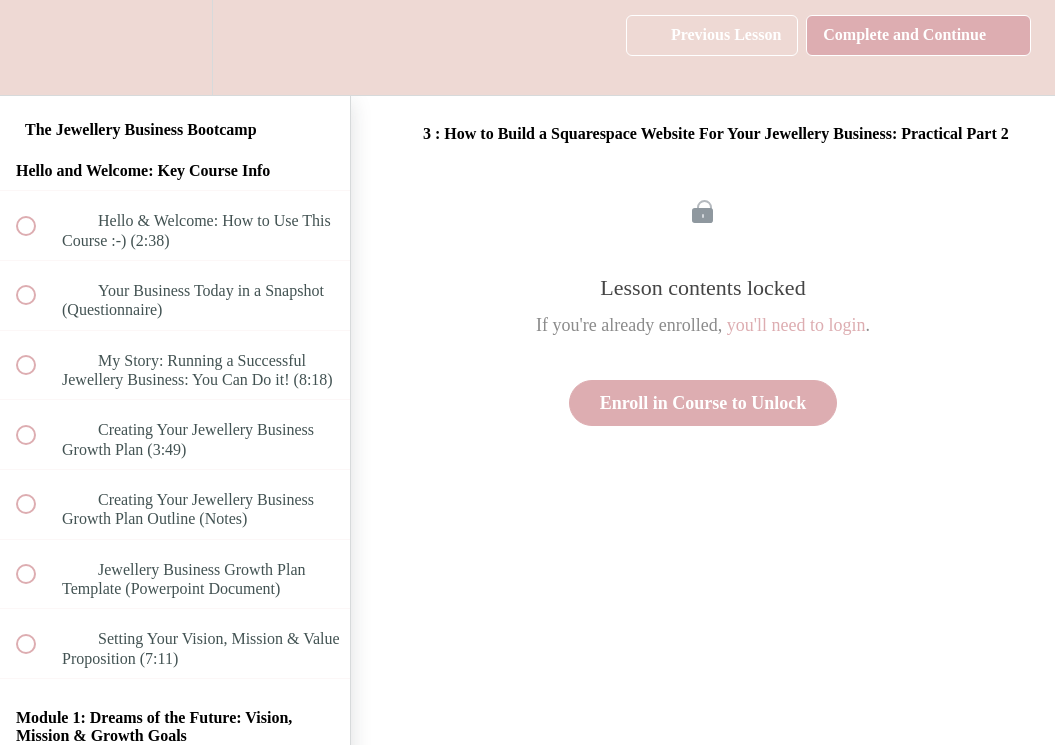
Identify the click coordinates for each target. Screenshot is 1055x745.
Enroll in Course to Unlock (703, 403)
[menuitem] (175, 47)
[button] (37, 47)
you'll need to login (796, 325)
